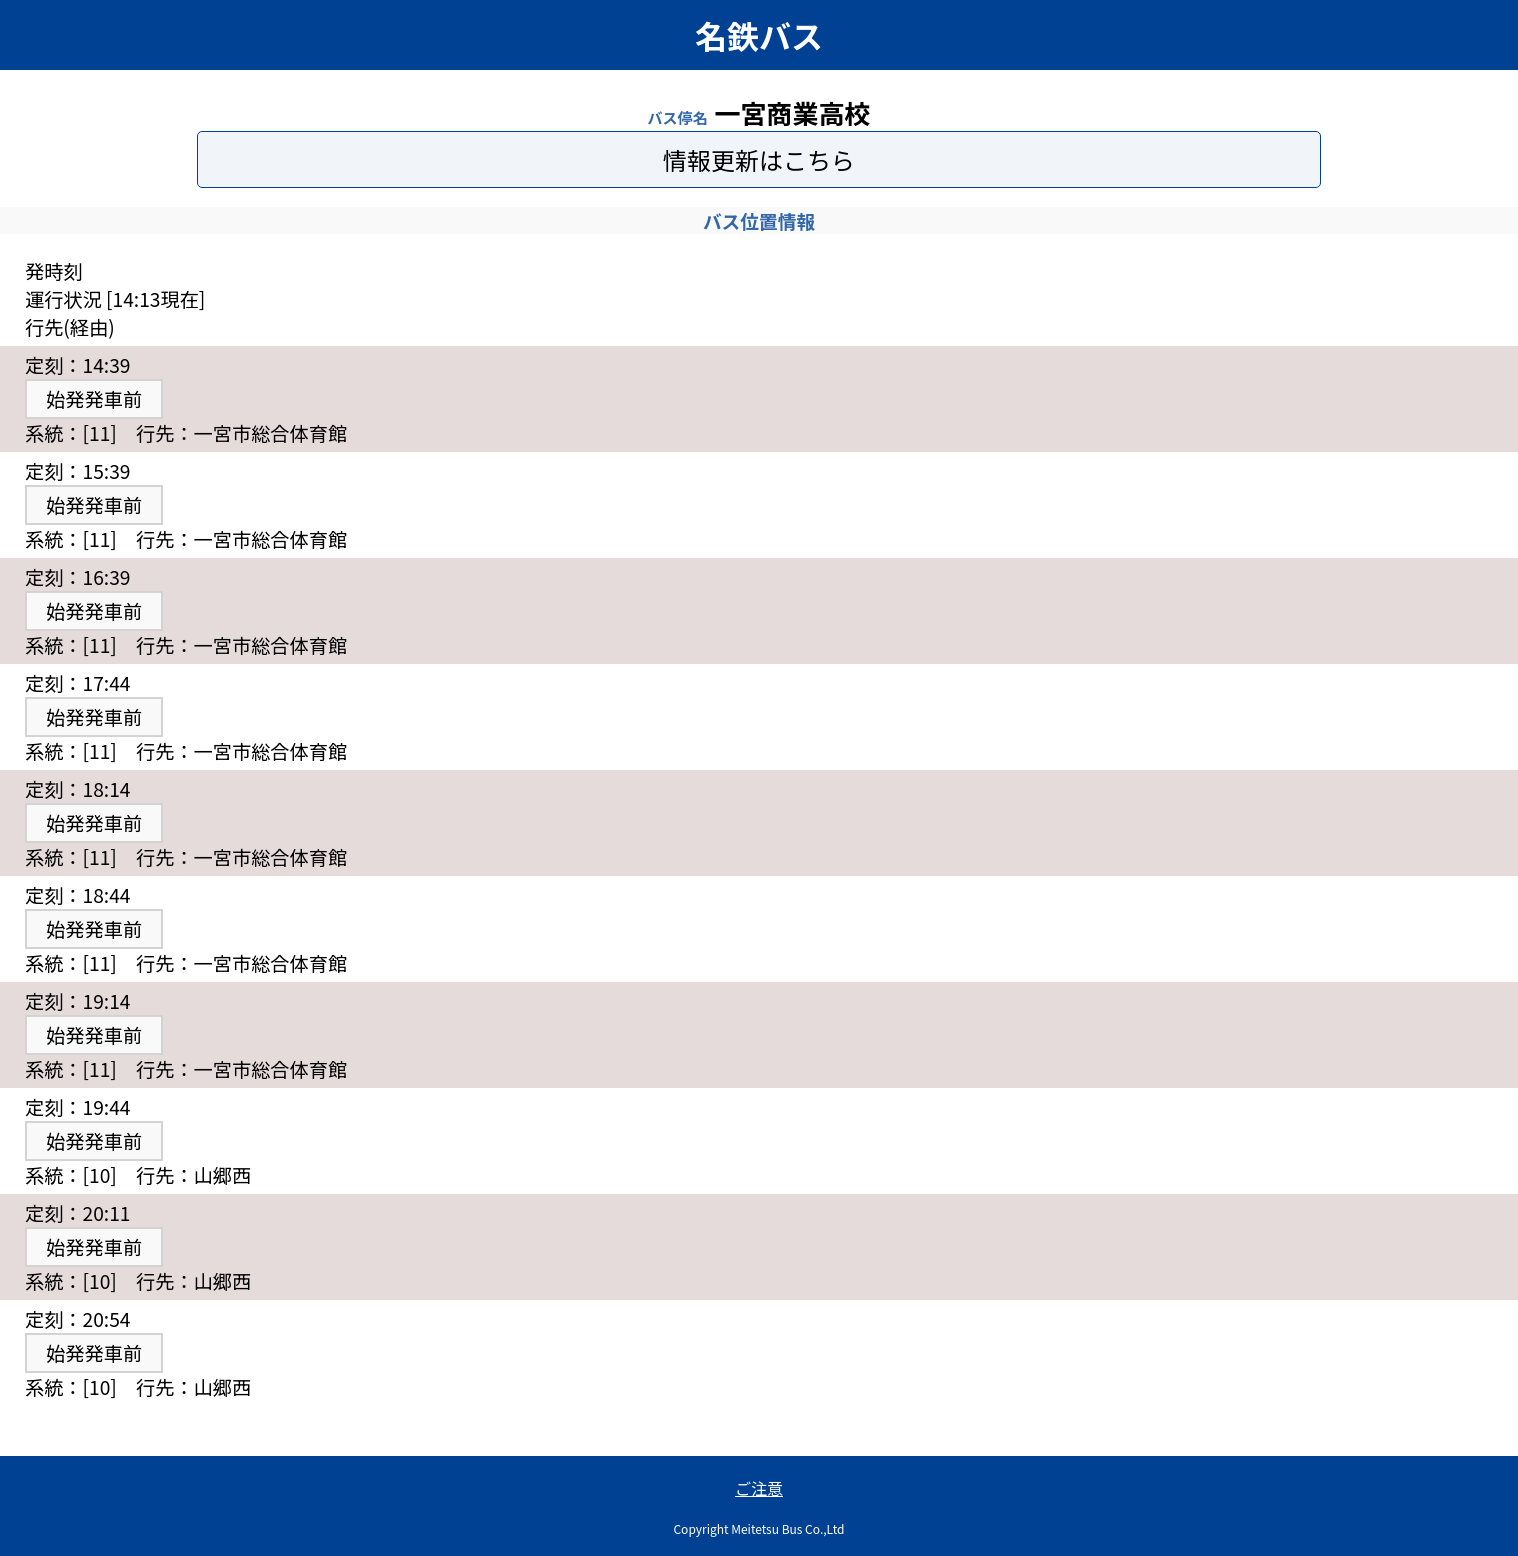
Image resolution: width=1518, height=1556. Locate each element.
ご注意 (759, 1488)
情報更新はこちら (759, 159)
